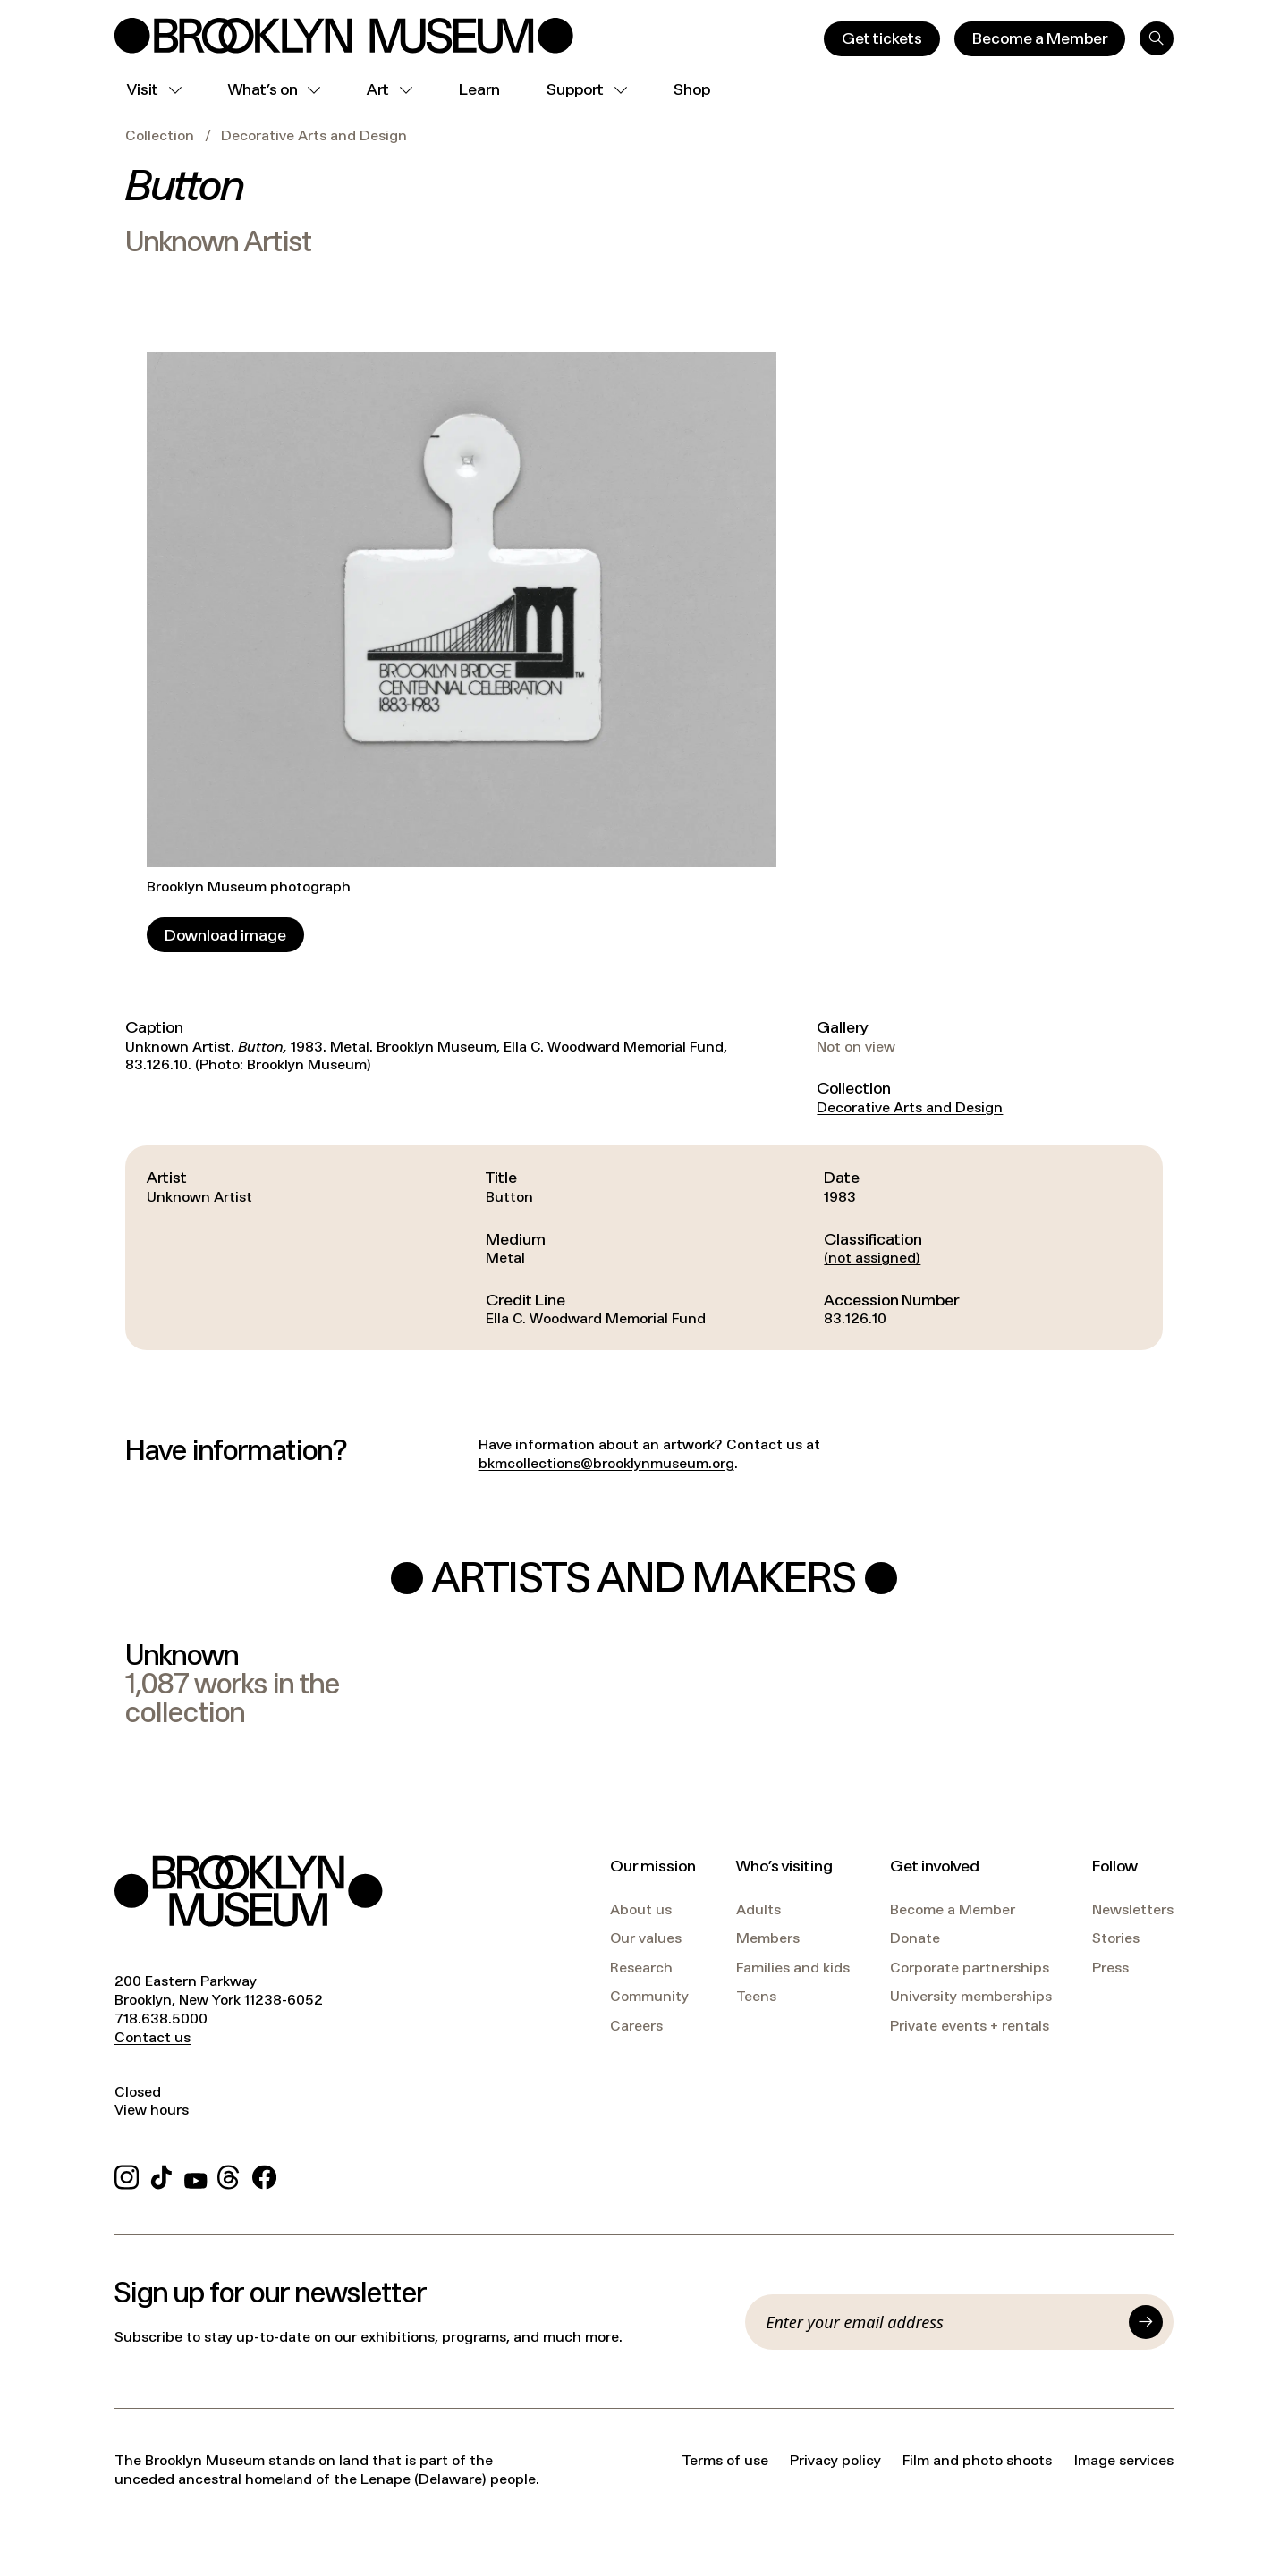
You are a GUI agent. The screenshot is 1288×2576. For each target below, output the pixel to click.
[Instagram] (126, 2175)
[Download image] (225, 934)
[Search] (1157, 38)
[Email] (942, 2322)
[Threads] (229, 2175)
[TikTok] (161, 2175)
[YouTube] (196, 2175)
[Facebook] (264, 2175)
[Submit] (1146, 2322)
